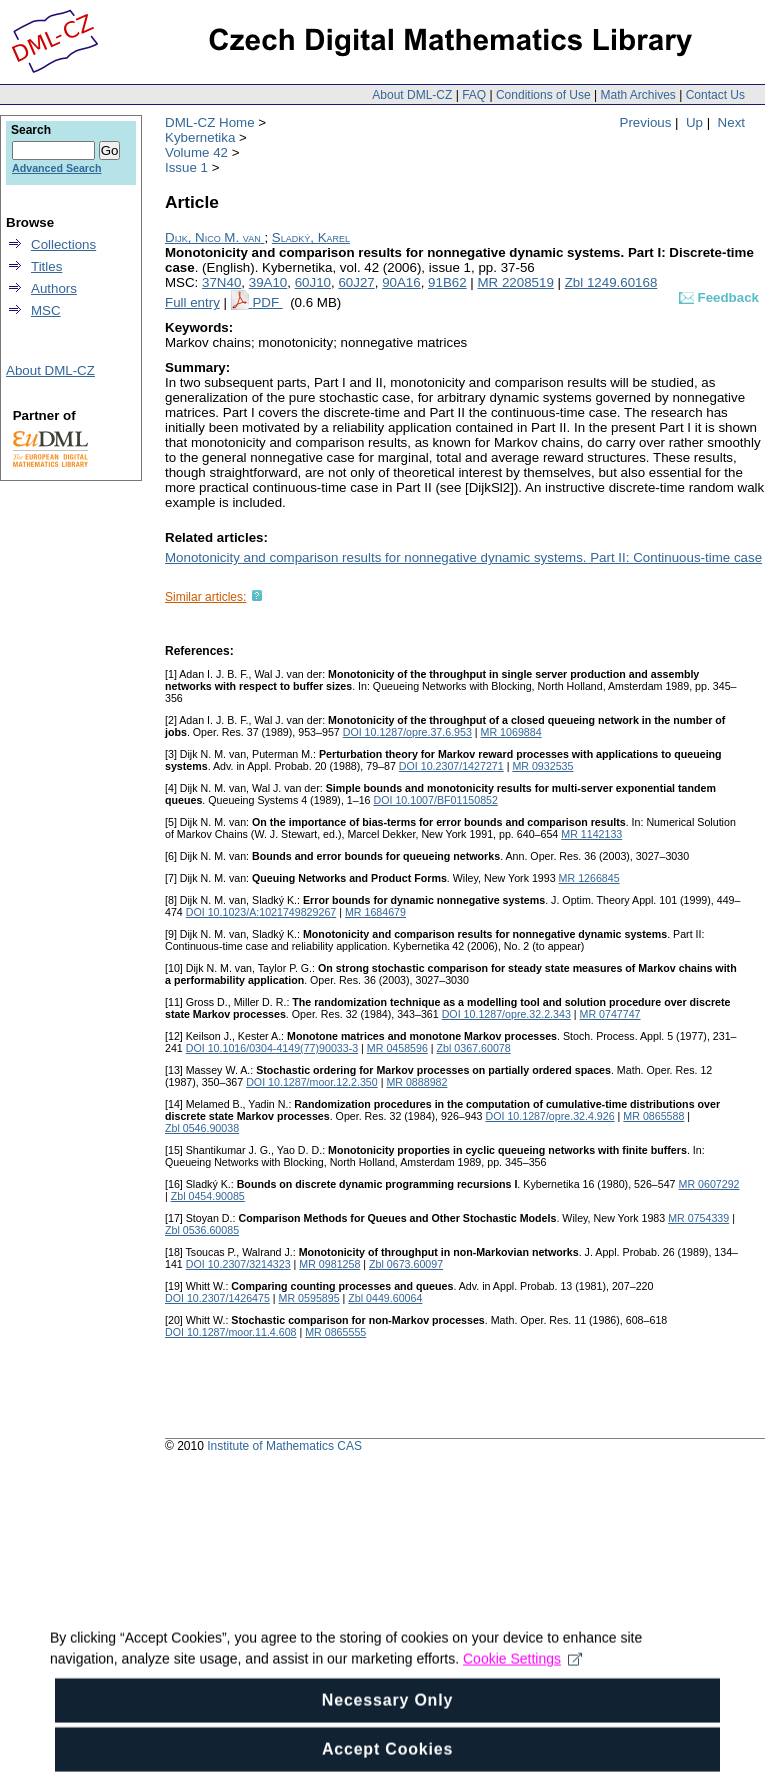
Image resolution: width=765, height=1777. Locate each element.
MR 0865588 (653, 1116)
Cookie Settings (522, 1702)
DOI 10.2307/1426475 (217, 1298)
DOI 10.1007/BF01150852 (436, 800)
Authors (54, 288)
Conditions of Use (543, 95)
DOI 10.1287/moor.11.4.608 (231, 1332)
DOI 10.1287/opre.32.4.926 (549, 1116)
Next (731, 122)
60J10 (313, 282)
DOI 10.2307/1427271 (451, 766)
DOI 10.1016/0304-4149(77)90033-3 (272, 1048)
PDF (267, 302)
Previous (646, 122)
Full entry (192, 302)
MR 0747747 (610, 1014)
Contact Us (715, 95)
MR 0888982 (416, 1082)
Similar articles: (205, 597)
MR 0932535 (542, 766)
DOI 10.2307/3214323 (238, 1264)
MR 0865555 (335, 1332)
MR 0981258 (329, 1264)
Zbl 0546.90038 (202, 1128)
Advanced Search (56, 168)
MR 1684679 (375, 912)
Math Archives (637, 95)
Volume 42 (196, 152)
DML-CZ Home (210, 122)
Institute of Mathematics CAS (284, 1446)
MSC (46, 310)
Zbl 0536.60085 (202, 1230)
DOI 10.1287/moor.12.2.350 (312, 1082)
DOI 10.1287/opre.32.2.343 (506, 1014)
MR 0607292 (709, 1184)
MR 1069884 (511, 732)
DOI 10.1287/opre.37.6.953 (407, 732)
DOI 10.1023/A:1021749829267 (261, 912)
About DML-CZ (412, 95)
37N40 (221, 282)
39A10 (268, 282)
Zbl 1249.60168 (611, 282)
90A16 (401, 282)
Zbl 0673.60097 (406, 1264)
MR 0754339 (698, 1218)
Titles (46, 266)
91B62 (447, 282)
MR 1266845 (589, 878)
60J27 (356, 282)
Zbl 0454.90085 (208, 1196)
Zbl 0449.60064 (385, 1298)
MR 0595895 (309, 1298)
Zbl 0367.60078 (474, 1048)
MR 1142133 (591, 834)
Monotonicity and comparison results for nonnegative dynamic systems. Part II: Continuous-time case (463, 557)
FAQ (474, 95)
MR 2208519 (516, 282)
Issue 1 (186, 167)
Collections (63, 244)
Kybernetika (200, 137)
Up (694, 122)
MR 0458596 (397, 1048)
